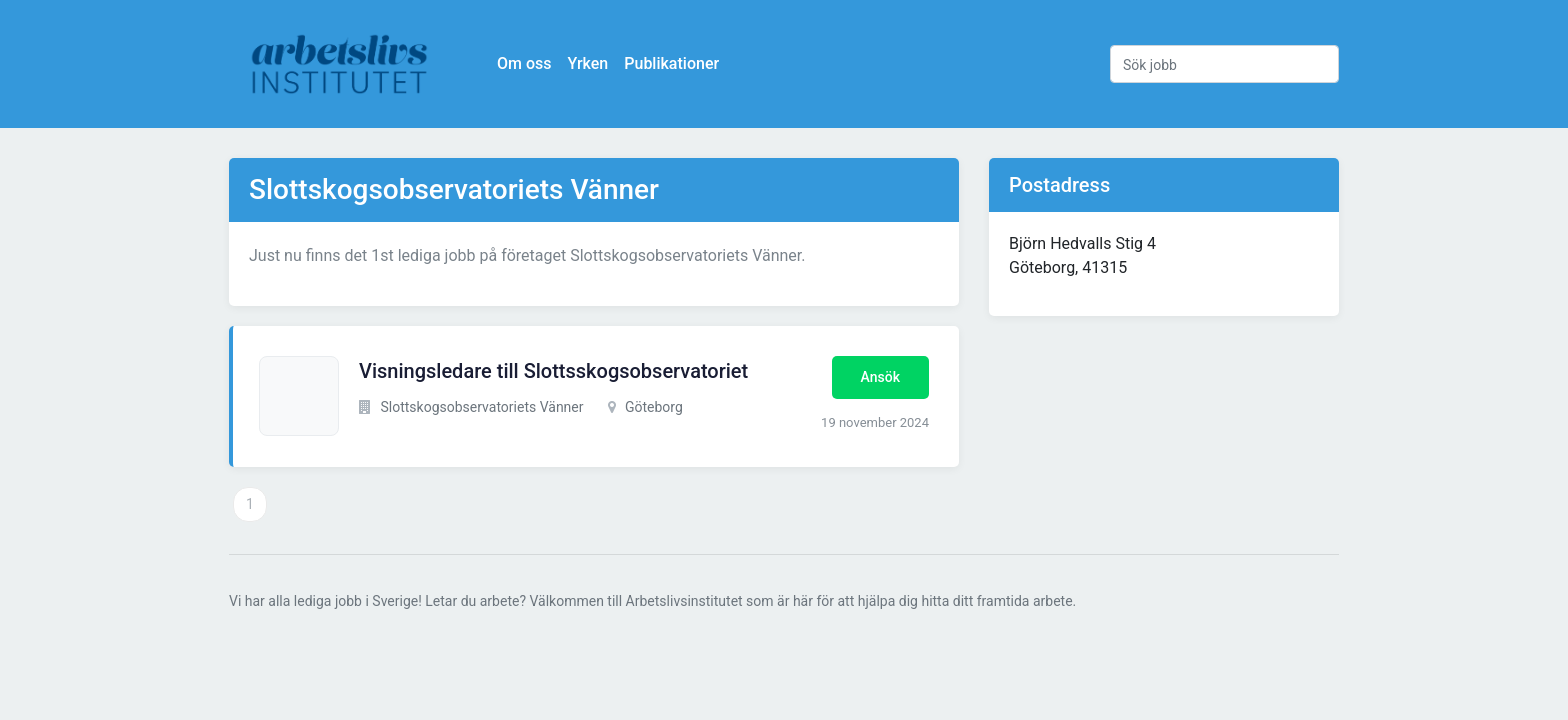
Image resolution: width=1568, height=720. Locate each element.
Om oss (524, 63)
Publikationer (671, 63)
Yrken (587, 63)
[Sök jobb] (1224, 64)
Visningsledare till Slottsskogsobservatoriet (553, 371)
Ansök (880, 377)
